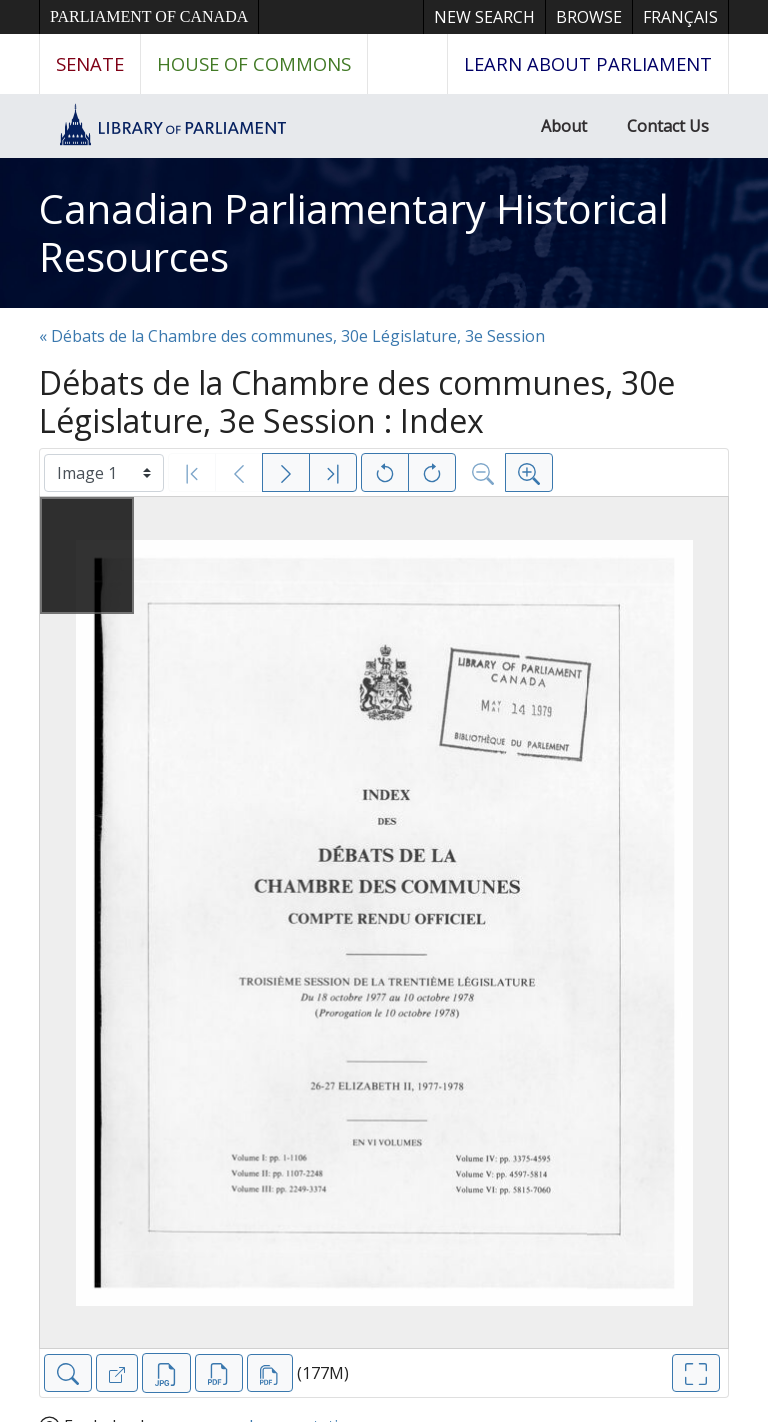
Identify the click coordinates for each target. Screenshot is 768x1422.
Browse (589, 17)
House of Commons (254, 63)
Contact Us (668, 126)
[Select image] (104, 473)
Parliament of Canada (149, 16)
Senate (90, 63)
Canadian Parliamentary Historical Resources (354, 232)
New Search (484, 17)
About (564, 126)
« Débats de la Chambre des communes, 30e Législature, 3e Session (292, 336)
